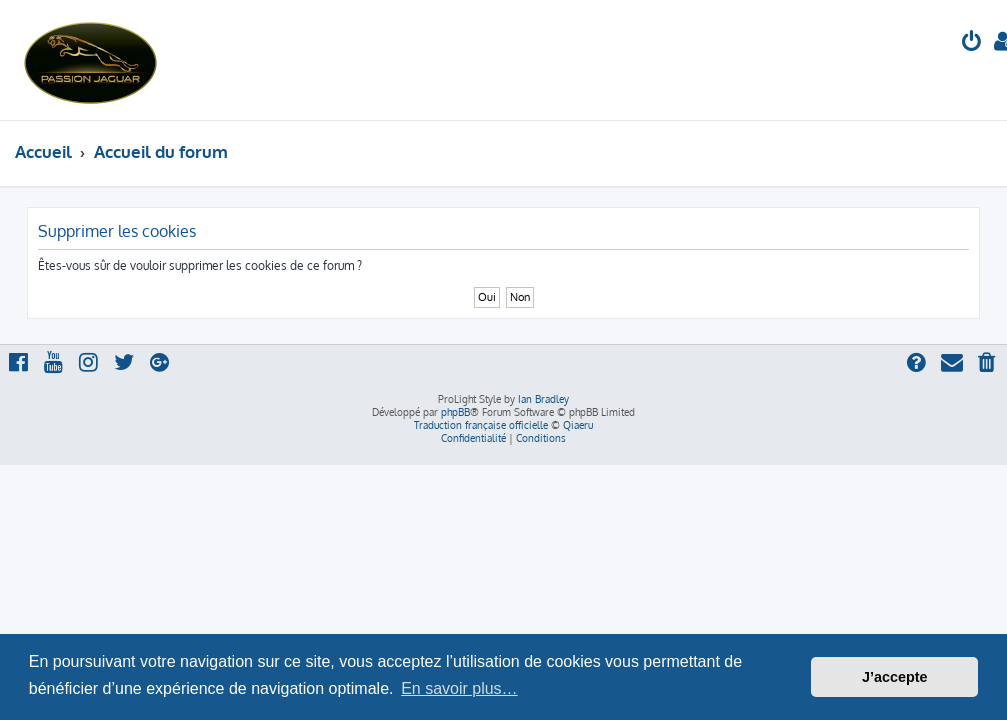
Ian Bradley (543, 399)
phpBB (455, 412)
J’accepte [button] (895, 677)
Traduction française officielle (481, 425)
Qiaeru (578, 425)
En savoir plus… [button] (459, 688)
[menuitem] (972, 43)
